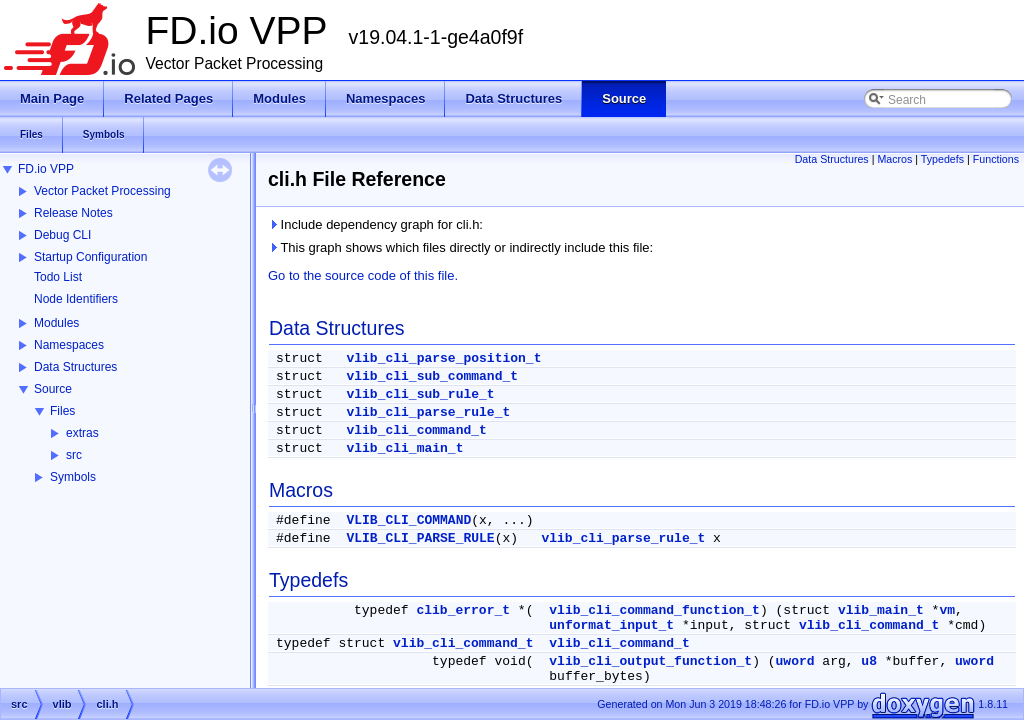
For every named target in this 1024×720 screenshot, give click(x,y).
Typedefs (942, 159)
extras (82, 433)
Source (53, 389)
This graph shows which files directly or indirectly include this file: (460, 247)
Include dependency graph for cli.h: (375, 224)
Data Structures (75, 367)
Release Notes (73, 213)
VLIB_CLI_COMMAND (408, 520)
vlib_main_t (881, 610)
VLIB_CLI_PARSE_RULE (420, 538)
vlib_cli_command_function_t (654, 610)
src (74, 455)
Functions (996, 159)
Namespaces (69, 345)
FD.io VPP (46, 169)
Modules (56, 323)
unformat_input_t (611, 625)
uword (795, 661)
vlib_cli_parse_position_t (443, 358)
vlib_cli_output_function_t (650, 661)
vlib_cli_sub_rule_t (420, 394)
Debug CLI (62, 235)
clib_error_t (463, 610)
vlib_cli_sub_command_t (432, 376)
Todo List (58, 277)
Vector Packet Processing (102, 191)
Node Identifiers (76, 299)
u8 (869, 661)
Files (62, 411)
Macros (894, 159)
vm (947, 610)
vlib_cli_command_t (416, 430)
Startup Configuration (90, 257)
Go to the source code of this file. (363, 275)
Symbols (73, 477)
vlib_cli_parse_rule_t (428, 412)
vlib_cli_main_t (404, 448)
